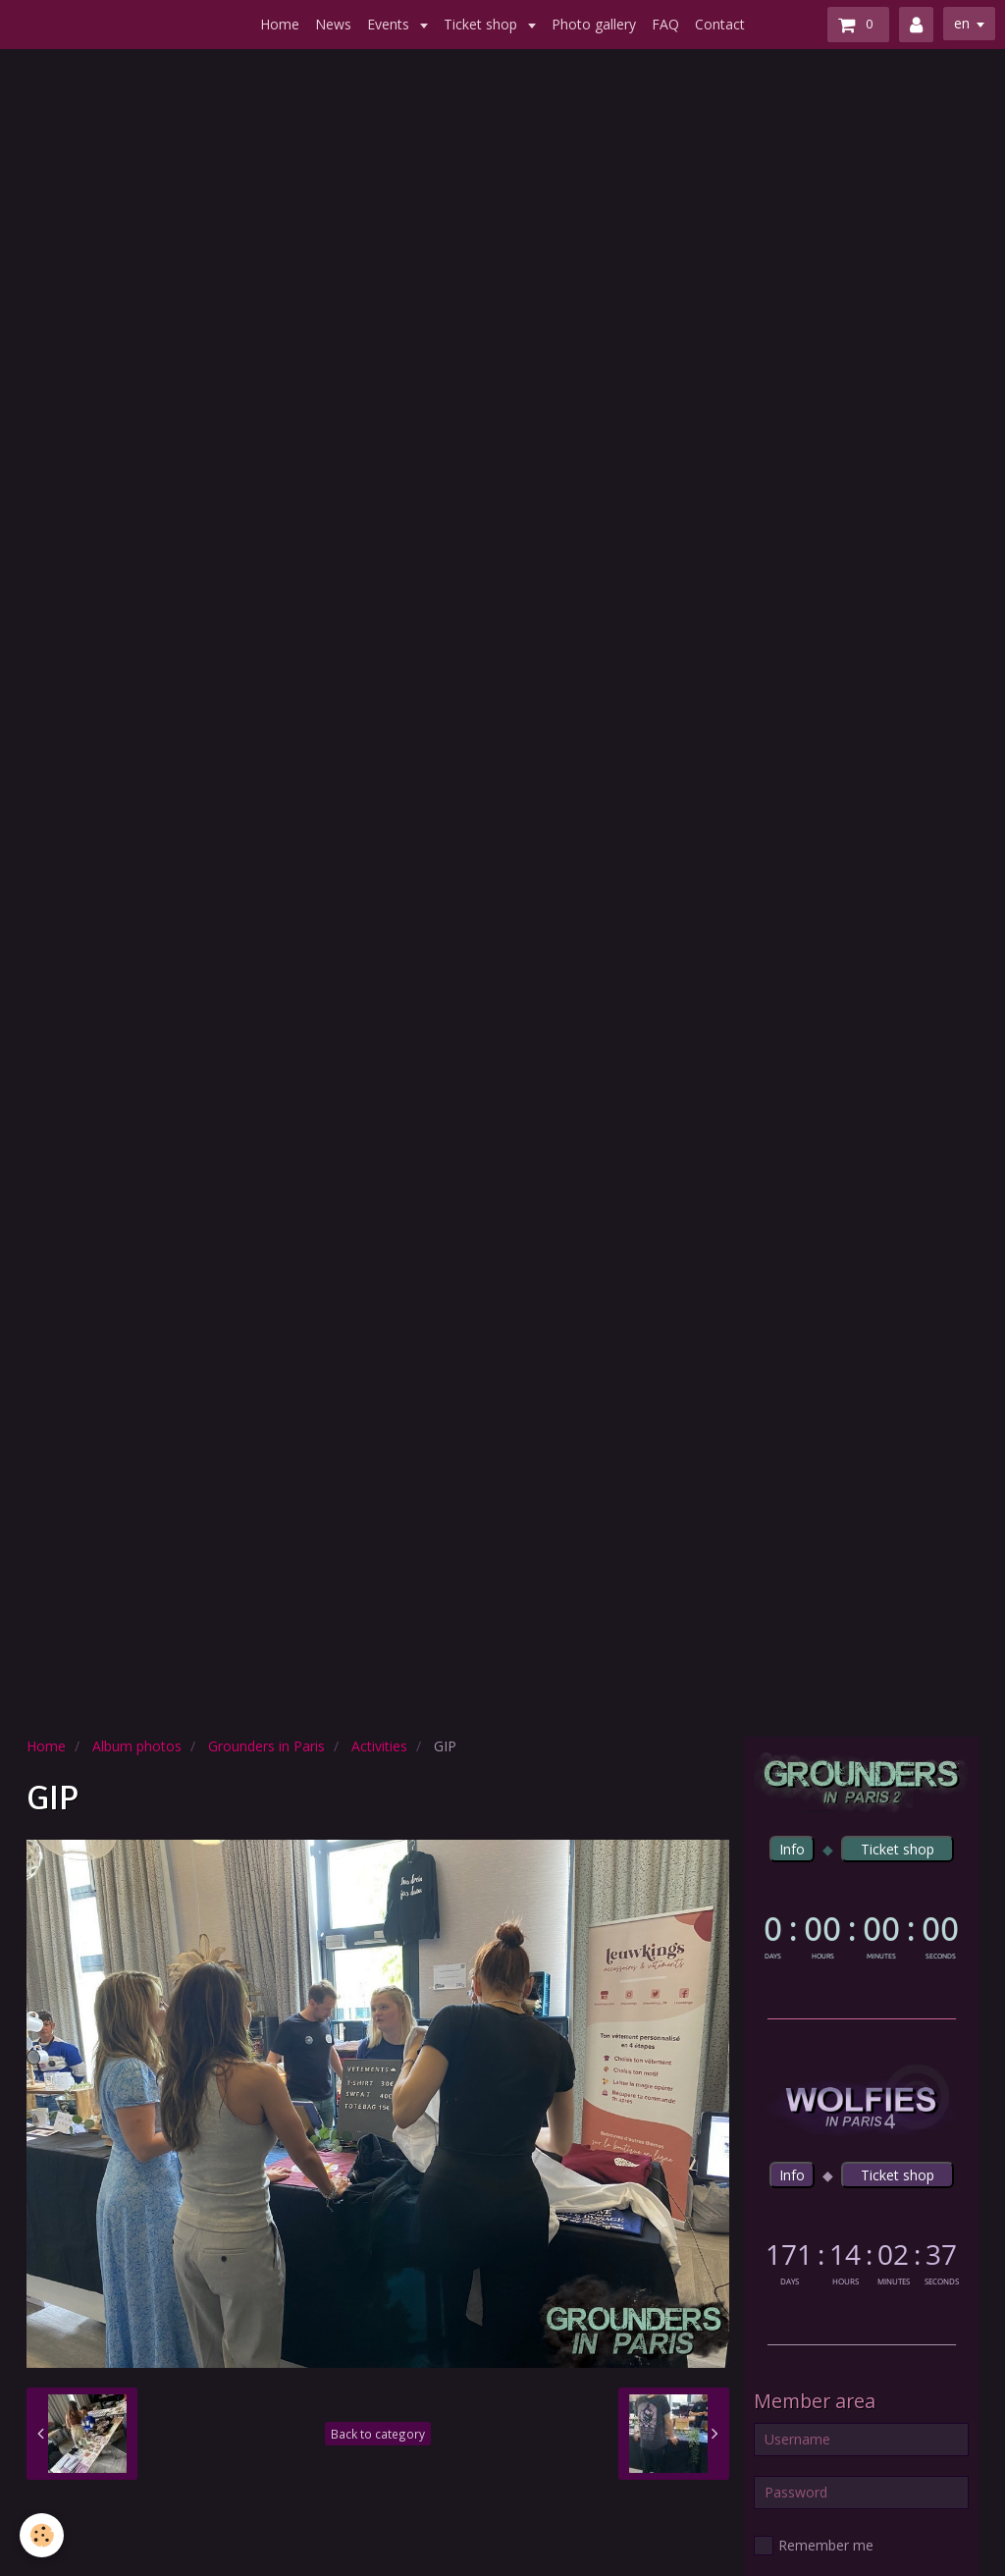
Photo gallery (594, 24)
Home (279, 24)
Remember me (813, 2545)
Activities (379, 1746)
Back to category (378, 2434)
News (333, 24)
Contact (720, 24)
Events (390, 24)
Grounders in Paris (266, 1746)
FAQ (665, 24)
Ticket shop (482, 24)
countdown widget (861, 1934)
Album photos (137, 1746)
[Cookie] (42, 2535)
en (962, 23)
